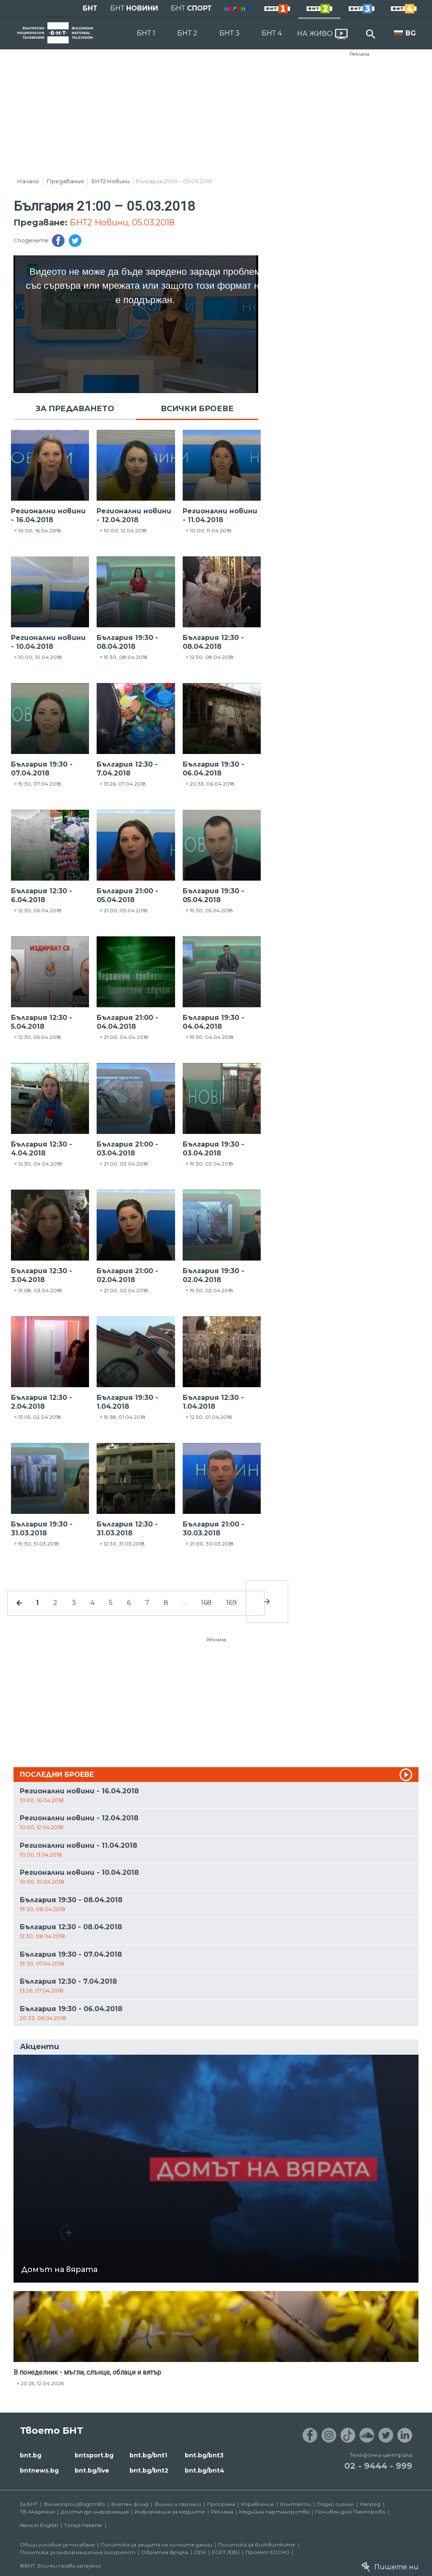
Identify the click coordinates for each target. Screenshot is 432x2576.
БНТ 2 (187, 33)
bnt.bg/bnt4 (204, 2470)
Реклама (360, 54)
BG (410, 33)
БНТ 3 (229, 33)
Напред (370, 2504)
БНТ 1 (146, 33)
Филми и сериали (177, 2504)
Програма (221, 2504)
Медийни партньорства (274, 2511)
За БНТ (29, 2504)
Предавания (65, 181)
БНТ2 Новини (111, 181)
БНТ (90, 8)
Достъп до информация (95, 2511)
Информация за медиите (170, 2511)
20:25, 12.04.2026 (42, 2383)
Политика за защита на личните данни (156, 2544)
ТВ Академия (37, 2511)
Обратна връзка (164, 2552)
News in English (39, 2525)
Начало (28, 181)
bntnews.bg (39, 2470)
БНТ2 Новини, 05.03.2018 (122, 222)
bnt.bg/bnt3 (204, 2455)
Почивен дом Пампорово (350, 2511)
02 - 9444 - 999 (378, 2466)
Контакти (295, 2504)
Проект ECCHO (267, 2552)
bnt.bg (30, 2455)
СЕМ (200, 2552)
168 (206, 1603)
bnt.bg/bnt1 (148, 2455)
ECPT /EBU (226, 2552)
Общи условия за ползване (57, 2544)
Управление (257, 2504)
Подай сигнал (335, 2504)
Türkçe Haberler (83, 2525)
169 (231, 1603)
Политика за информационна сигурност (77, 2552)
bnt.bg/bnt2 (149, 2470)
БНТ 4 (272, 33)
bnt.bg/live (92, 2470)
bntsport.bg (94, 2455)
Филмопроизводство (74, 2504)
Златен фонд (129, 2504)
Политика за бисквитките (256, 2544)
